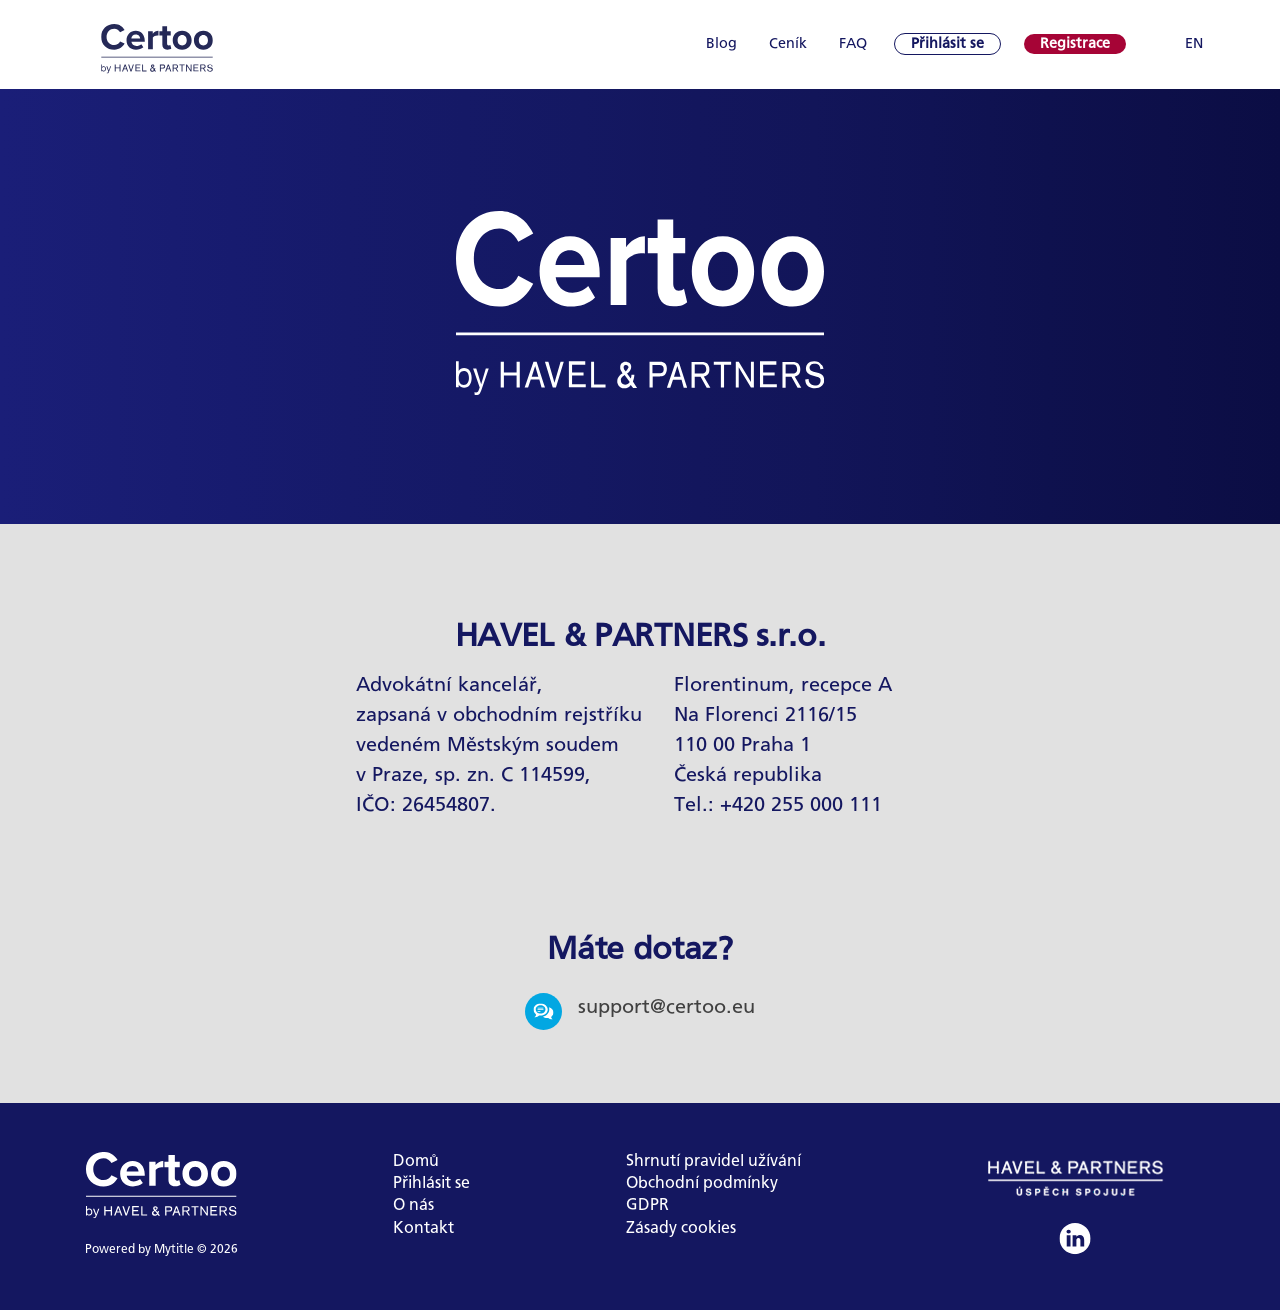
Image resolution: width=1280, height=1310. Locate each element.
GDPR (647, 1205)
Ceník (788, 44)
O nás (413, 1205)
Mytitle (174, 1250)
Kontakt (423, 1228)
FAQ (853, 44)
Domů (416, 1161)
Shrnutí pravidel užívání (713, 1161)
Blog (721, 44)
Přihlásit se (431, 1183)
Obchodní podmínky (702, 1183)
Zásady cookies (681, 1228)
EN (1194, 44)
